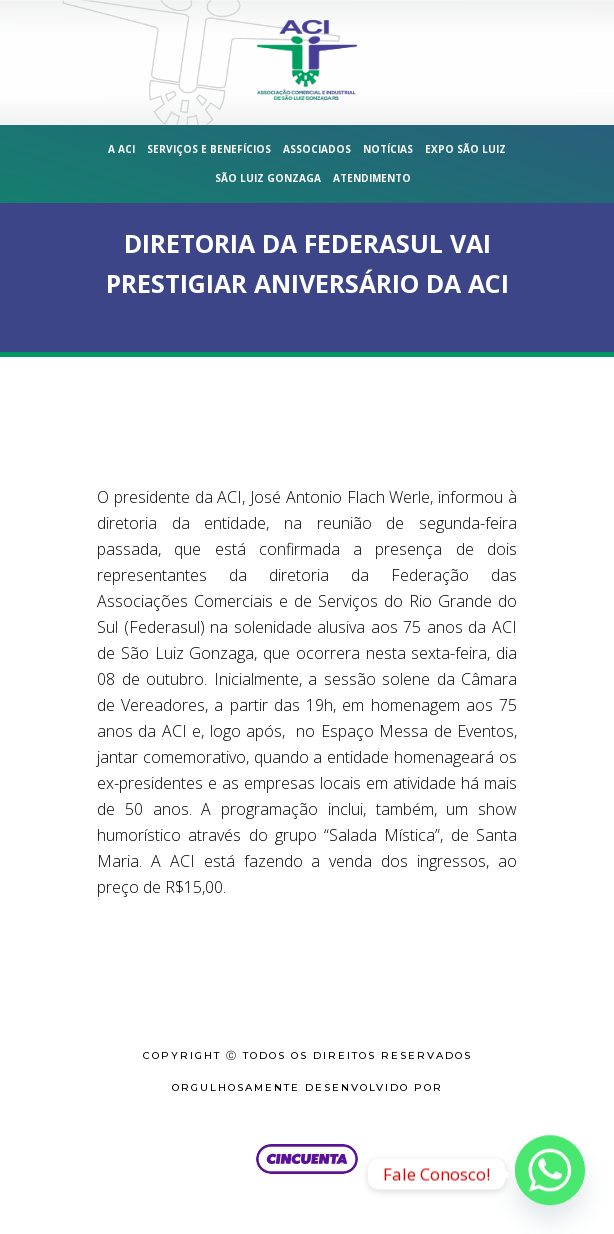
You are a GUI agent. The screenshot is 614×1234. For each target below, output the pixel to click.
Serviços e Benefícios (209, 149)
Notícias (388, 149)
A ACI (121, 149)
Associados (317, 149)
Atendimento (372, 178)
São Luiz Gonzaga (268, 178)
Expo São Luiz (465, 149)
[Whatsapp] (550, 1174)
